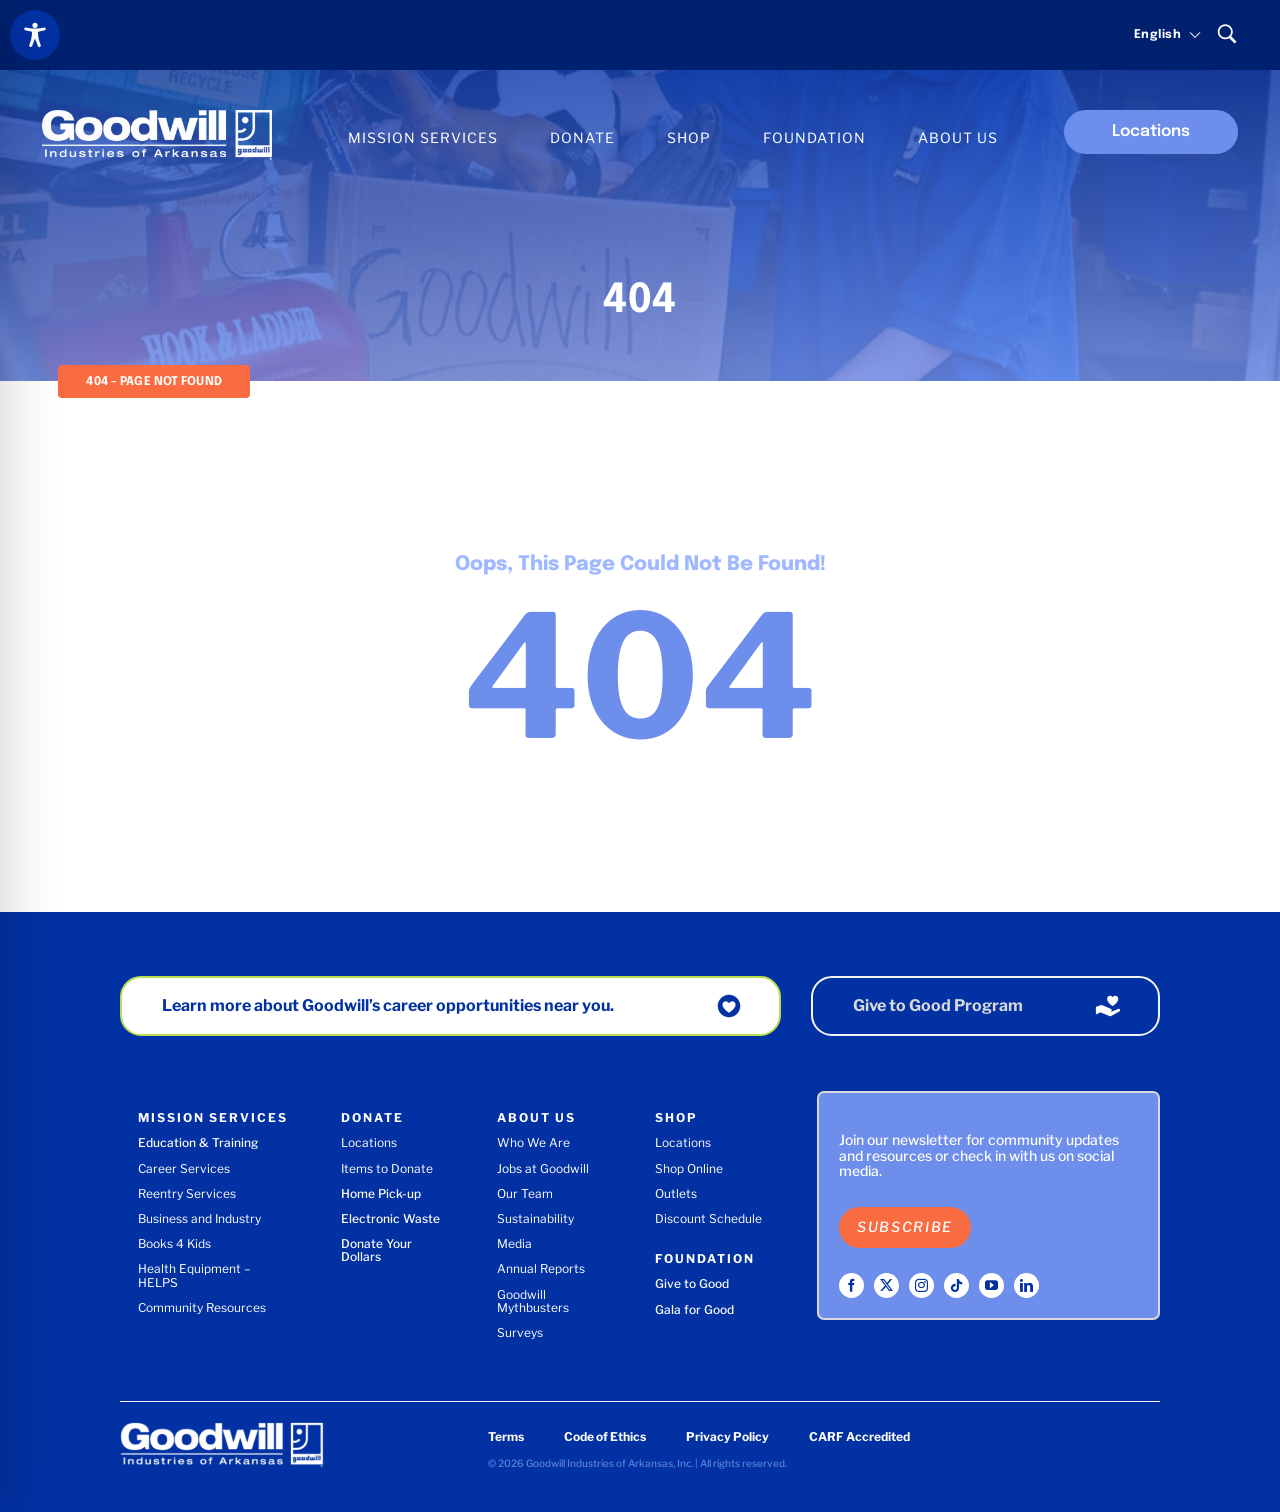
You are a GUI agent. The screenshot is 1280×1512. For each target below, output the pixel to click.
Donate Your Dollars (376, 1250)
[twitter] (886, 1285)
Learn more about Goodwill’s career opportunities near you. (388, 1005)
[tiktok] (956, 1285)
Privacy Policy (727, 1436)
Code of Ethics (605, 1436)
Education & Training (198, 1142)
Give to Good (692, 1283)
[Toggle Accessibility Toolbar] (35, 35)
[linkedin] (1026, 1285)
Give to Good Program (938, 1005)
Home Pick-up (381, 1193)
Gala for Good (694, 1309)
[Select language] (1158, 35)
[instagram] (921, 1285)
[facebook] (851, 1285)
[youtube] (991, 1285)
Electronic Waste (390, 1218)
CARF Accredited (859, 1436)
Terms (506, 1436)
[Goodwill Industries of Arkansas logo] (157, 117)
